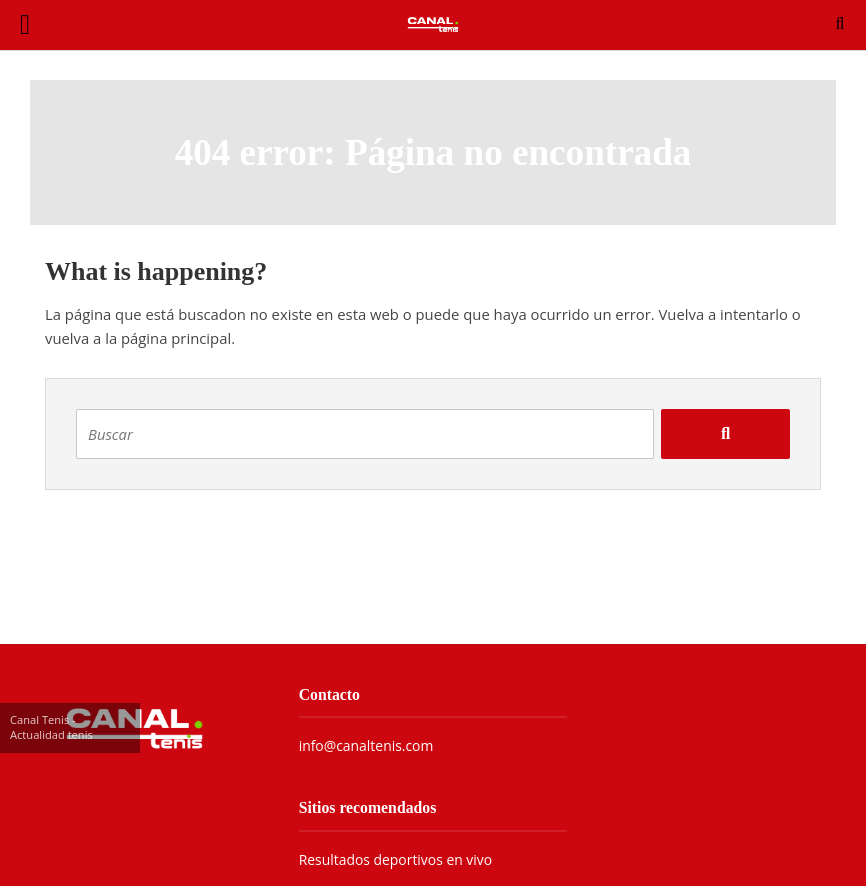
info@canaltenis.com (366, 745)
